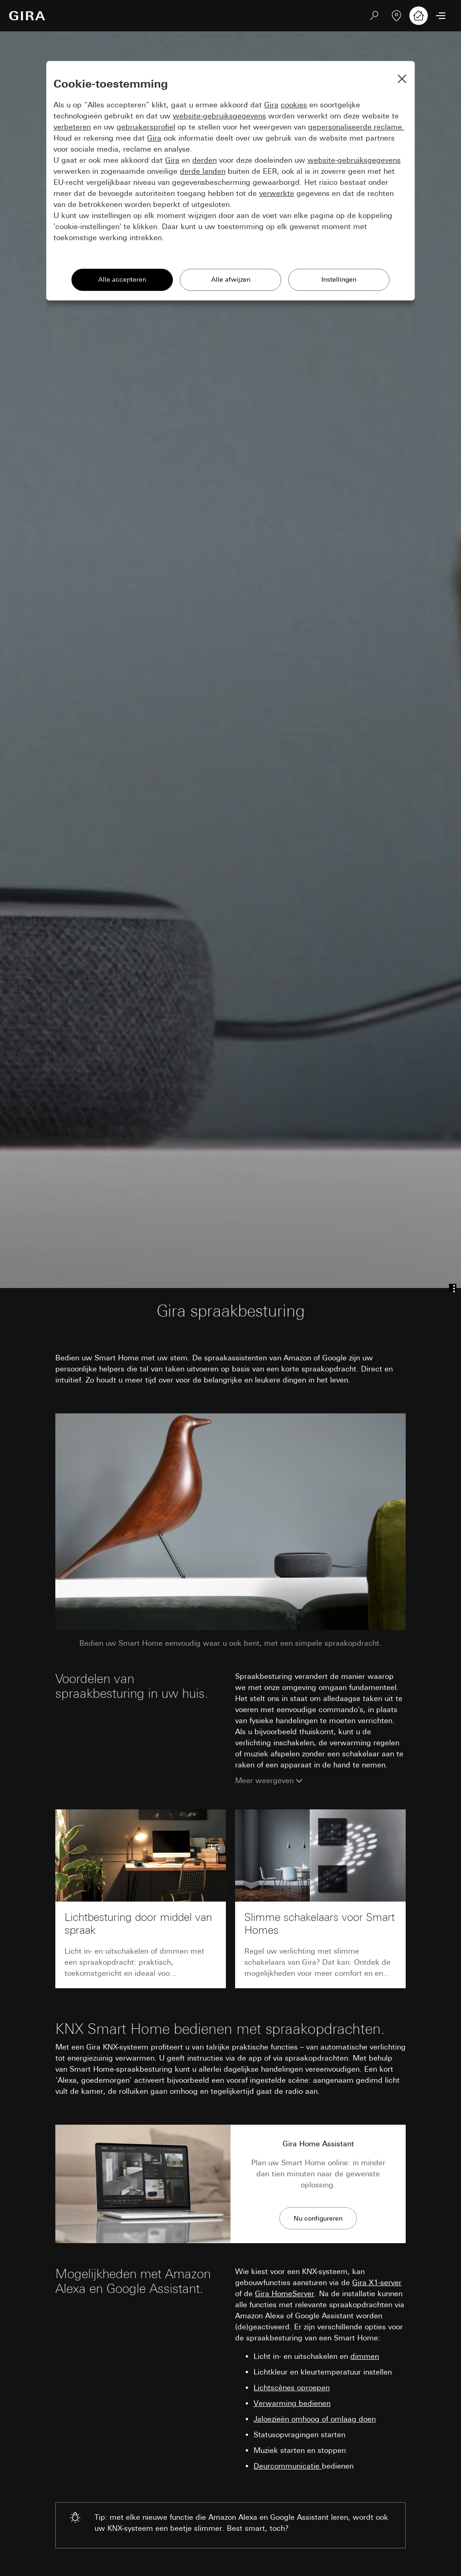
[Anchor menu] (452, 1288)
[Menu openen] (441, 16)
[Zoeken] (374, 16)
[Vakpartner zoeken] (396, 16)
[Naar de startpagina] (27, 15)
